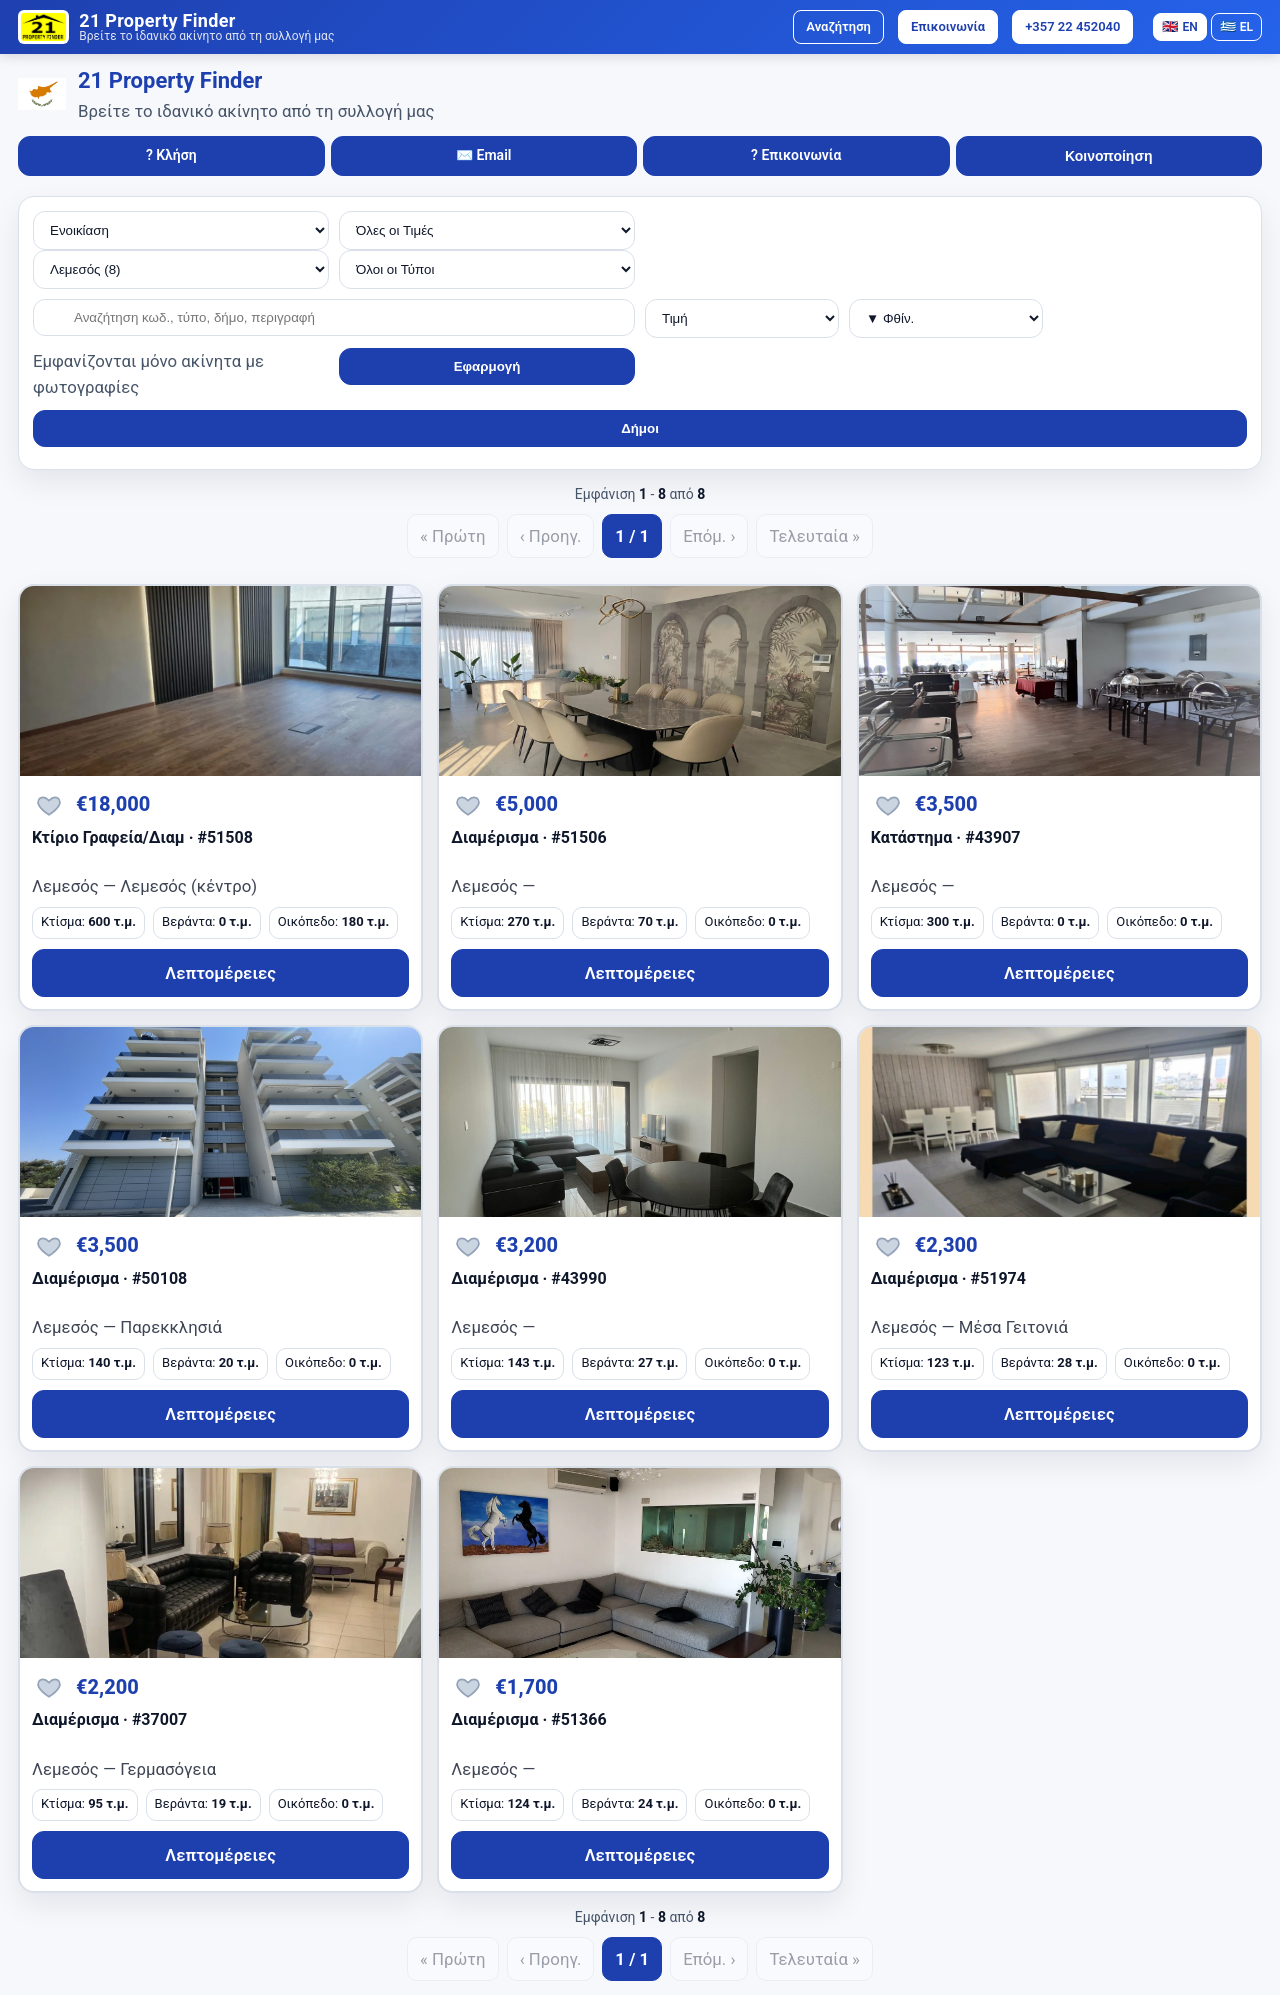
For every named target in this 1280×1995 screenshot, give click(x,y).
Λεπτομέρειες (220, 973)
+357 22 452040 (1072, 26)
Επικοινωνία (948, 26)
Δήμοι (640, 428)
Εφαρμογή (487, 366)
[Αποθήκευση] (49, 805)
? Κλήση (171, 155)
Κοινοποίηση (1109, 156)
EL (1236, 26)
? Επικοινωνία (796, 155)
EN (1179, 26)
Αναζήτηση (838, 26)
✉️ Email (483, 155)
